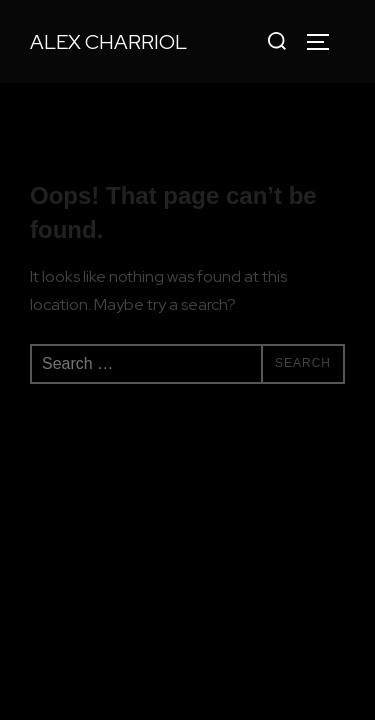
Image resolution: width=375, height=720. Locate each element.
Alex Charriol (108, 42)
